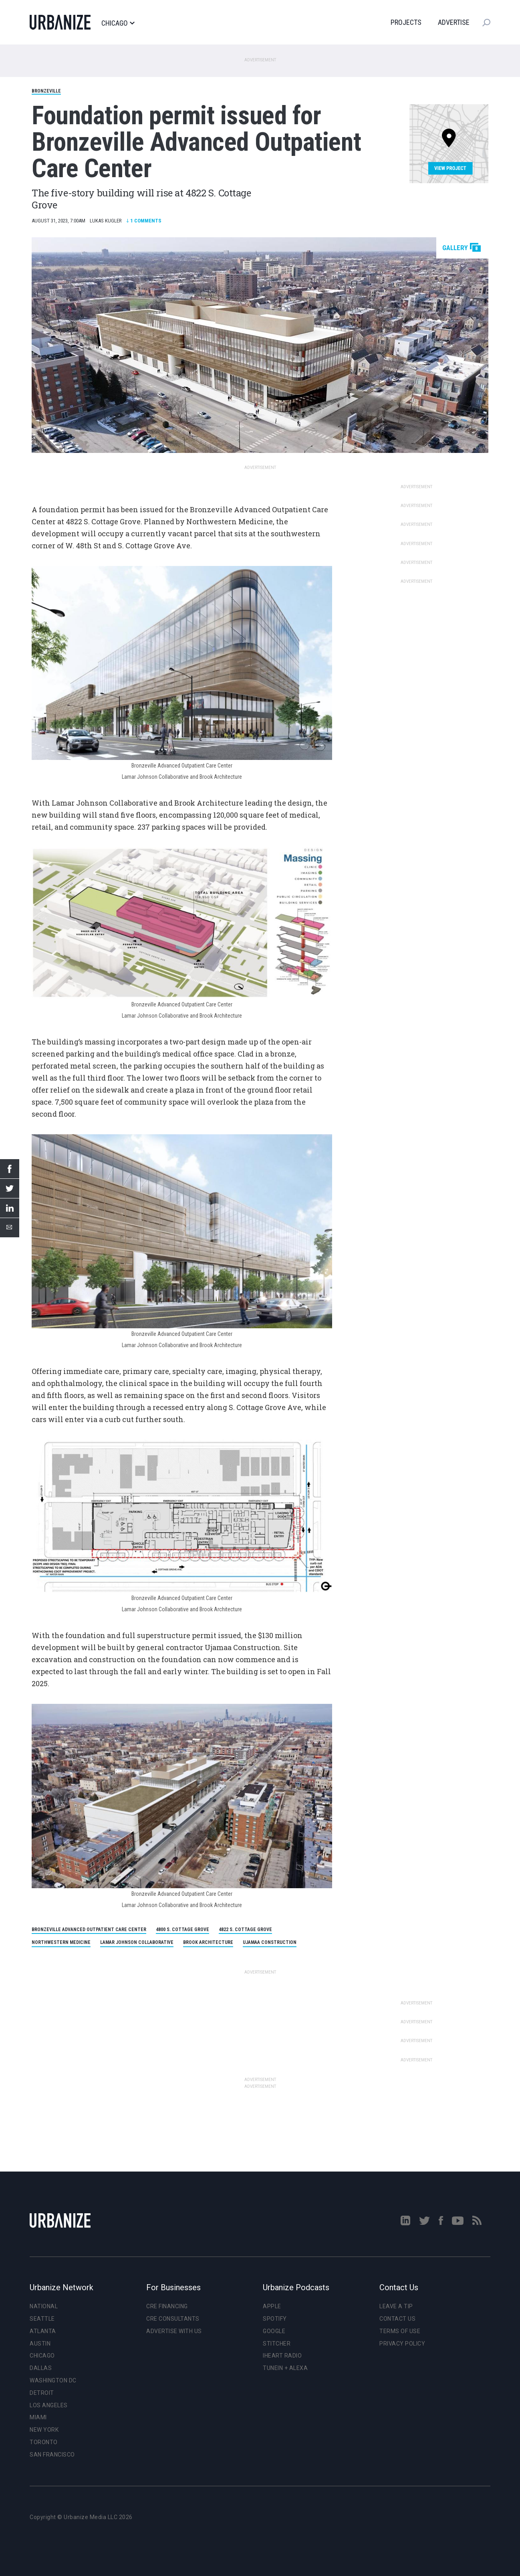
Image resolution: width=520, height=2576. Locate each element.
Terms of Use (399, 2331)
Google (274, 2331)
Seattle (42, 2318)
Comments (143, 221)
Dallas (41, 2368)
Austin (40, 2343)
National (44, 2306)
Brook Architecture (208, 1942)
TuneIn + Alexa (285, 2368)
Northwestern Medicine (61, 1942)
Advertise (454, 22)
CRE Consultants (173, 2318)
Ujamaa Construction (269, 1942)
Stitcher (276, 2343)
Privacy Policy (402, 2343)
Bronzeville (46, 91)
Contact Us (397, 2318)
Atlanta (43, 2331)
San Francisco (52, 2454)
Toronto (44, 2442)
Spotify (275, 2318)
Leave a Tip (396, 2306)
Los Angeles (49, 2405)
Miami (38, 2417)
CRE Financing (167, 2306)
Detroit (42, 2393)
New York (44, 2429)
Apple (272, 2306)
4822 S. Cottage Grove (245, 1929)
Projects (406, 22)
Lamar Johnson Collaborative (136, 1942)
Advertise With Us (174, 2331)
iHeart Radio (282, 2355)
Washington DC (53, 2380)
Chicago (117, 23)
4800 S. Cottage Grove (182, 1929)
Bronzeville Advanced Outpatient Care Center (89, 1929)
